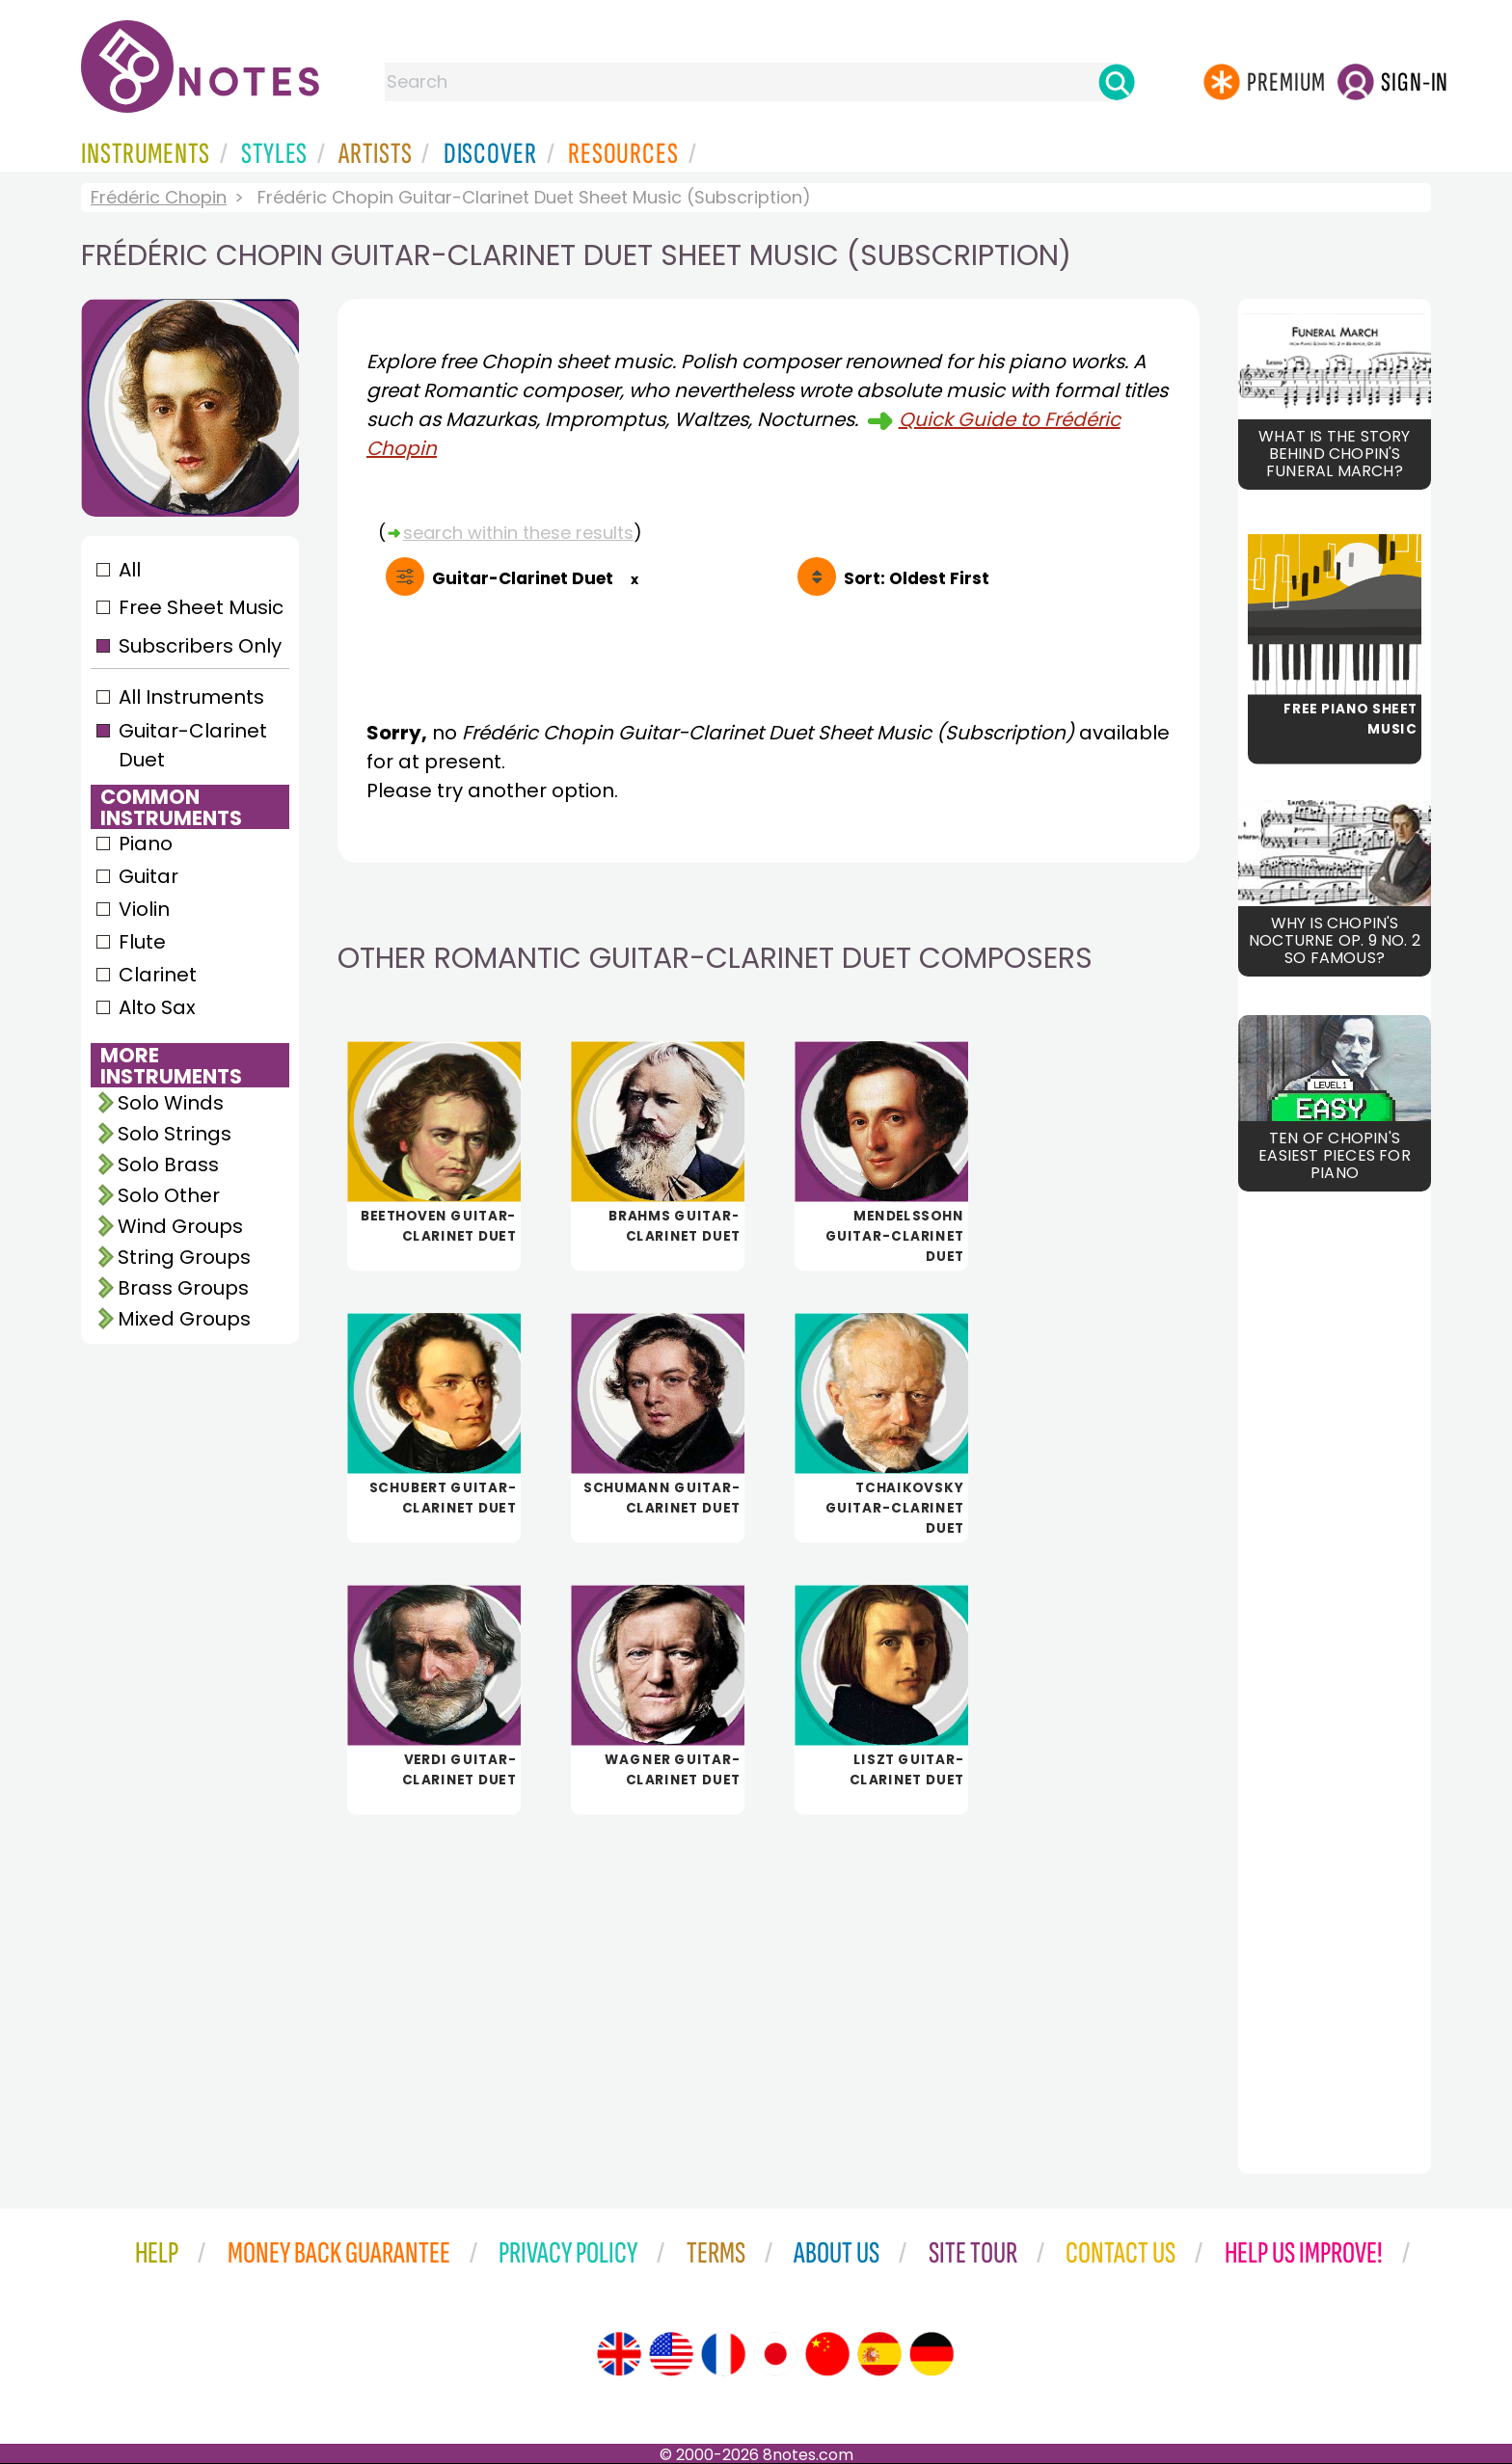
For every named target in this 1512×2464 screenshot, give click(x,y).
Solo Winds (171, 1102)
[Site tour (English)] (619, 2354)
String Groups (184, 1257)
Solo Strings (174, 1133)
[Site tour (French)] (723, 2354)
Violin (144, 909)
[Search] (1116, 82)
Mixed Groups (184, 1318)
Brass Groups (183, 1287)
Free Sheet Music (201, 607)
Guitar (148, 876)
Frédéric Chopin (159, 197)
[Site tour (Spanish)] (879, 2354)
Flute (142, 941)
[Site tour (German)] (931, 2354)
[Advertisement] (769, 1981)
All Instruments (191, 696)
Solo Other (169, 1195)
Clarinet (158, 974)
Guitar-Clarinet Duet (193, 745)
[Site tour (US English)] (671, 2354)
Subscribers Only (200, 645)
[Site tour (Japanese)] (775, 2354)
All (130, 569)
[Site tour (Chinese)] (827, 2354)
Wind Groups (180, 1226)
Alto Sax (157, 1007)
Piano (146, 843)
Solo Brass (168, 1164)
